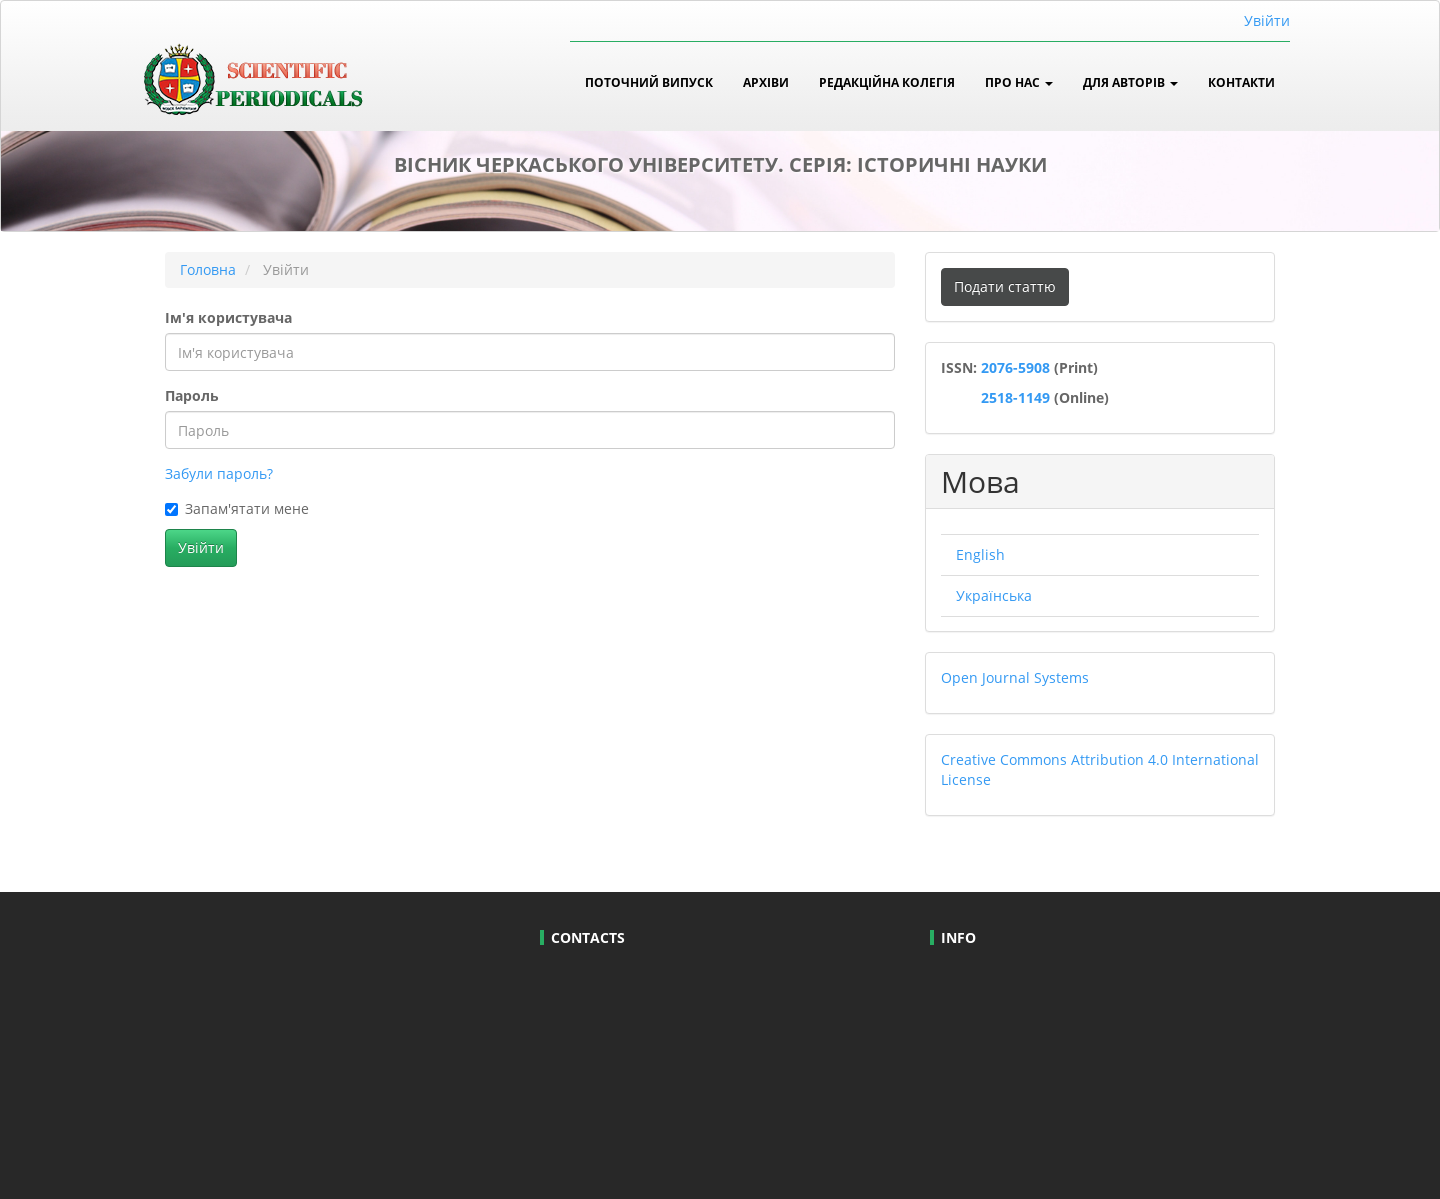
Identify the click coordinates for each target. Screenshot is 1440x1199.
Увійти (1267, 20)
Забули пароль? (219, 473)
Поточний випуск (649, 82)
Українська (994, 595)
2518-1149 (1013, 397)
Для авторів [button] (1130, 82)
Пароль (192, 395)
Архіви (766, 82)
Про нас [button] (1019, 82)
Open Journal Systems (1015, 677)
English (980, 554)
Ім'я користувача (228, 317)
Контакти (1241, 82)
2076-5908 (1017, 367)
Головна (208, 269)
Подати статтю (1005, 286)
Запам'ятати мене (237, 508)
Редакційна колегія (887, 82)
